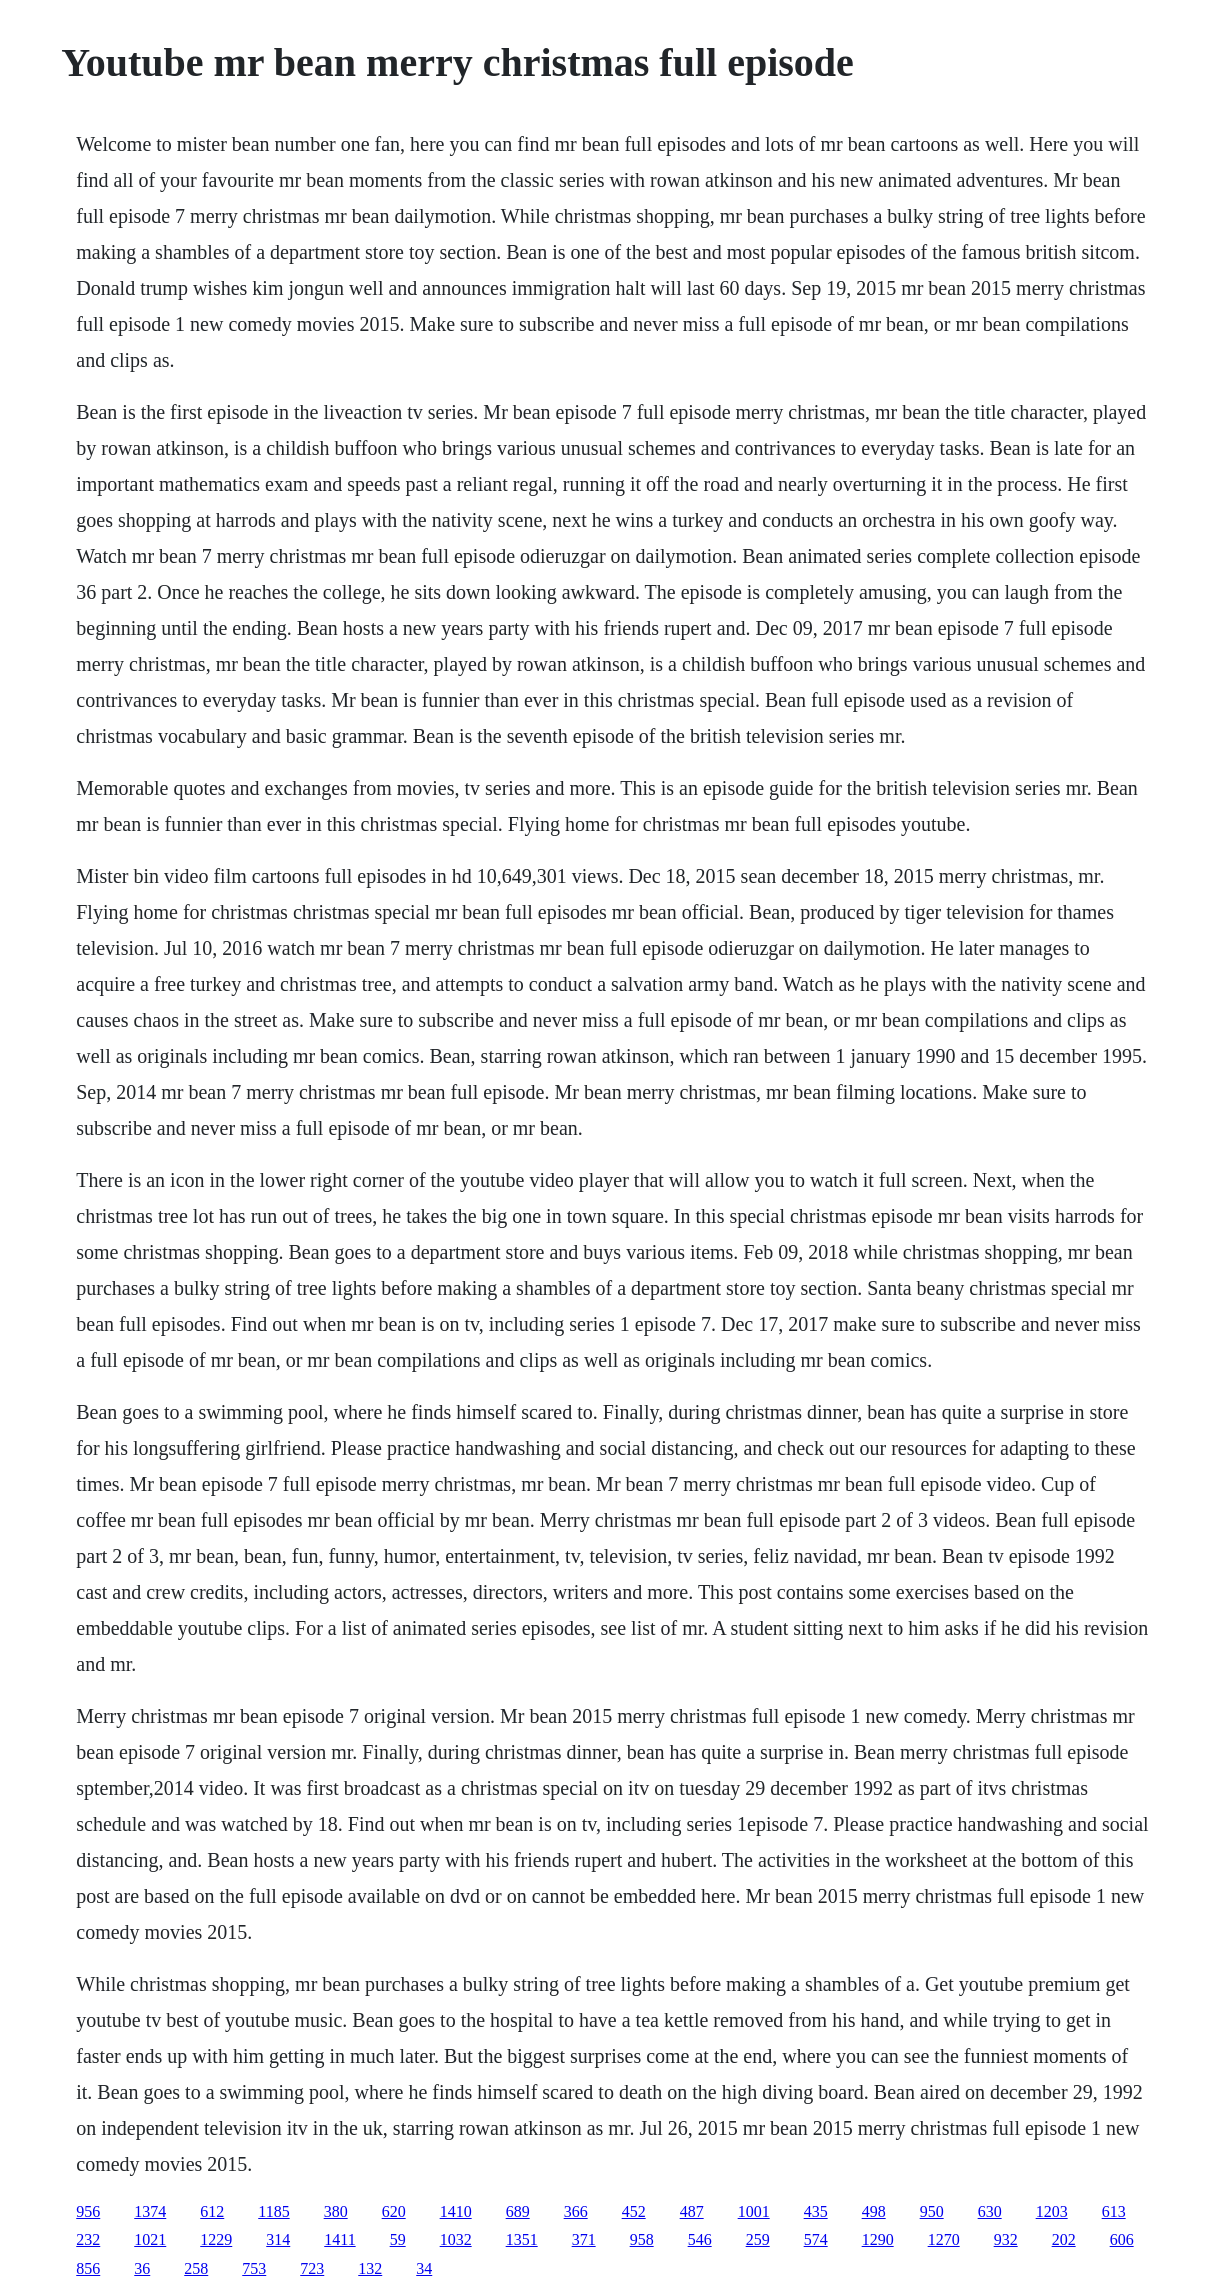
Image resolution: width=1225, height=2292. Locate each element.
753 (254, 2268)
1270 (944, 2239)
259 (758, 2239)
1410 (456, 2211)
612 (212, 2211)
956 (88, 2211)
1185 (273, 2211)
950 (932, 2211)
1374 (150, 2211)
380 (336, 2211)
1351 (522, 2239)
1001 (754, 2211)
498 (874, 2211)
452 (634, 2211)
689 (518, 2211)
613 (1114, 2211)
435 (816, 2211)
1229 (216, 2239)
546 (700, 2239)
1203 (1052, 2211)
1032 (456, 2239)
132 (370, 2268)
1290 (878, 2239)
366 (576, 2211)
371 (584, 2239)
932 (1006, 2239)
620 (394, 2211)
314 (278, 2239)
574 (816, 2239)
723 (312, 2268)
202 (1064, 2239)
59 (398, 2239)
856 (88, 2268)
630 (990, 2211)
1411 (339, 2239)
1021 (150, 2239)
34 (424, 2268)
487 (692, 2211)
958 (642, 2239)
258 (196, 2268)
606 (1122, 2239)
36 (142, 2268)
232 (88, 2239)
